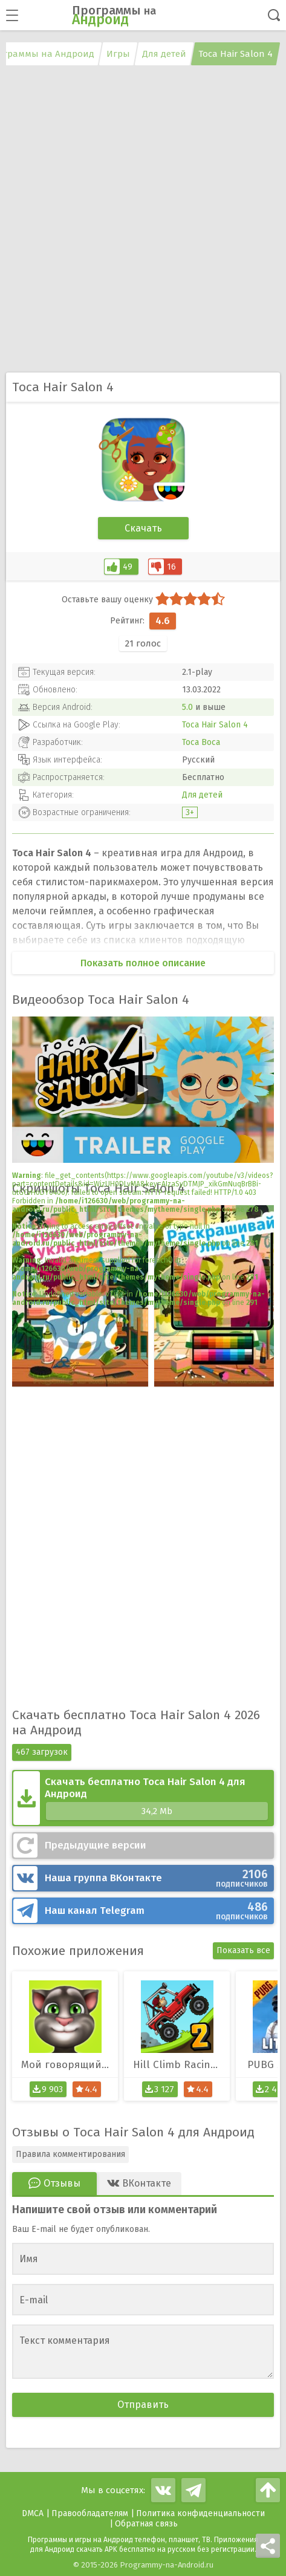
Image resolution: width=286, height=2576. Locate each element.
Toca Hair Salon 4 (215, 725)
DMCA (33, 2513)
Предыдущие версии (95, 1845)
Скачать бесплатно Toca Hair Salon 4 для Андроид (156, 1797)
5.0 (187, 707)
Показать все (243, 1950)
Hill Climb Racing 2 (178, 2064)
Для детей (202, 795)
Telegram (156, 1911)
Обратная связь (146, 2524)
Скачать (143, 528)
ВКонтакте (156, 1878)
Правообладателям (89, 2513)
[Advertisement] (143, 220)
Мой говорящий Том (69, 2064)
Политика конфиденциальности (200, 2513)
